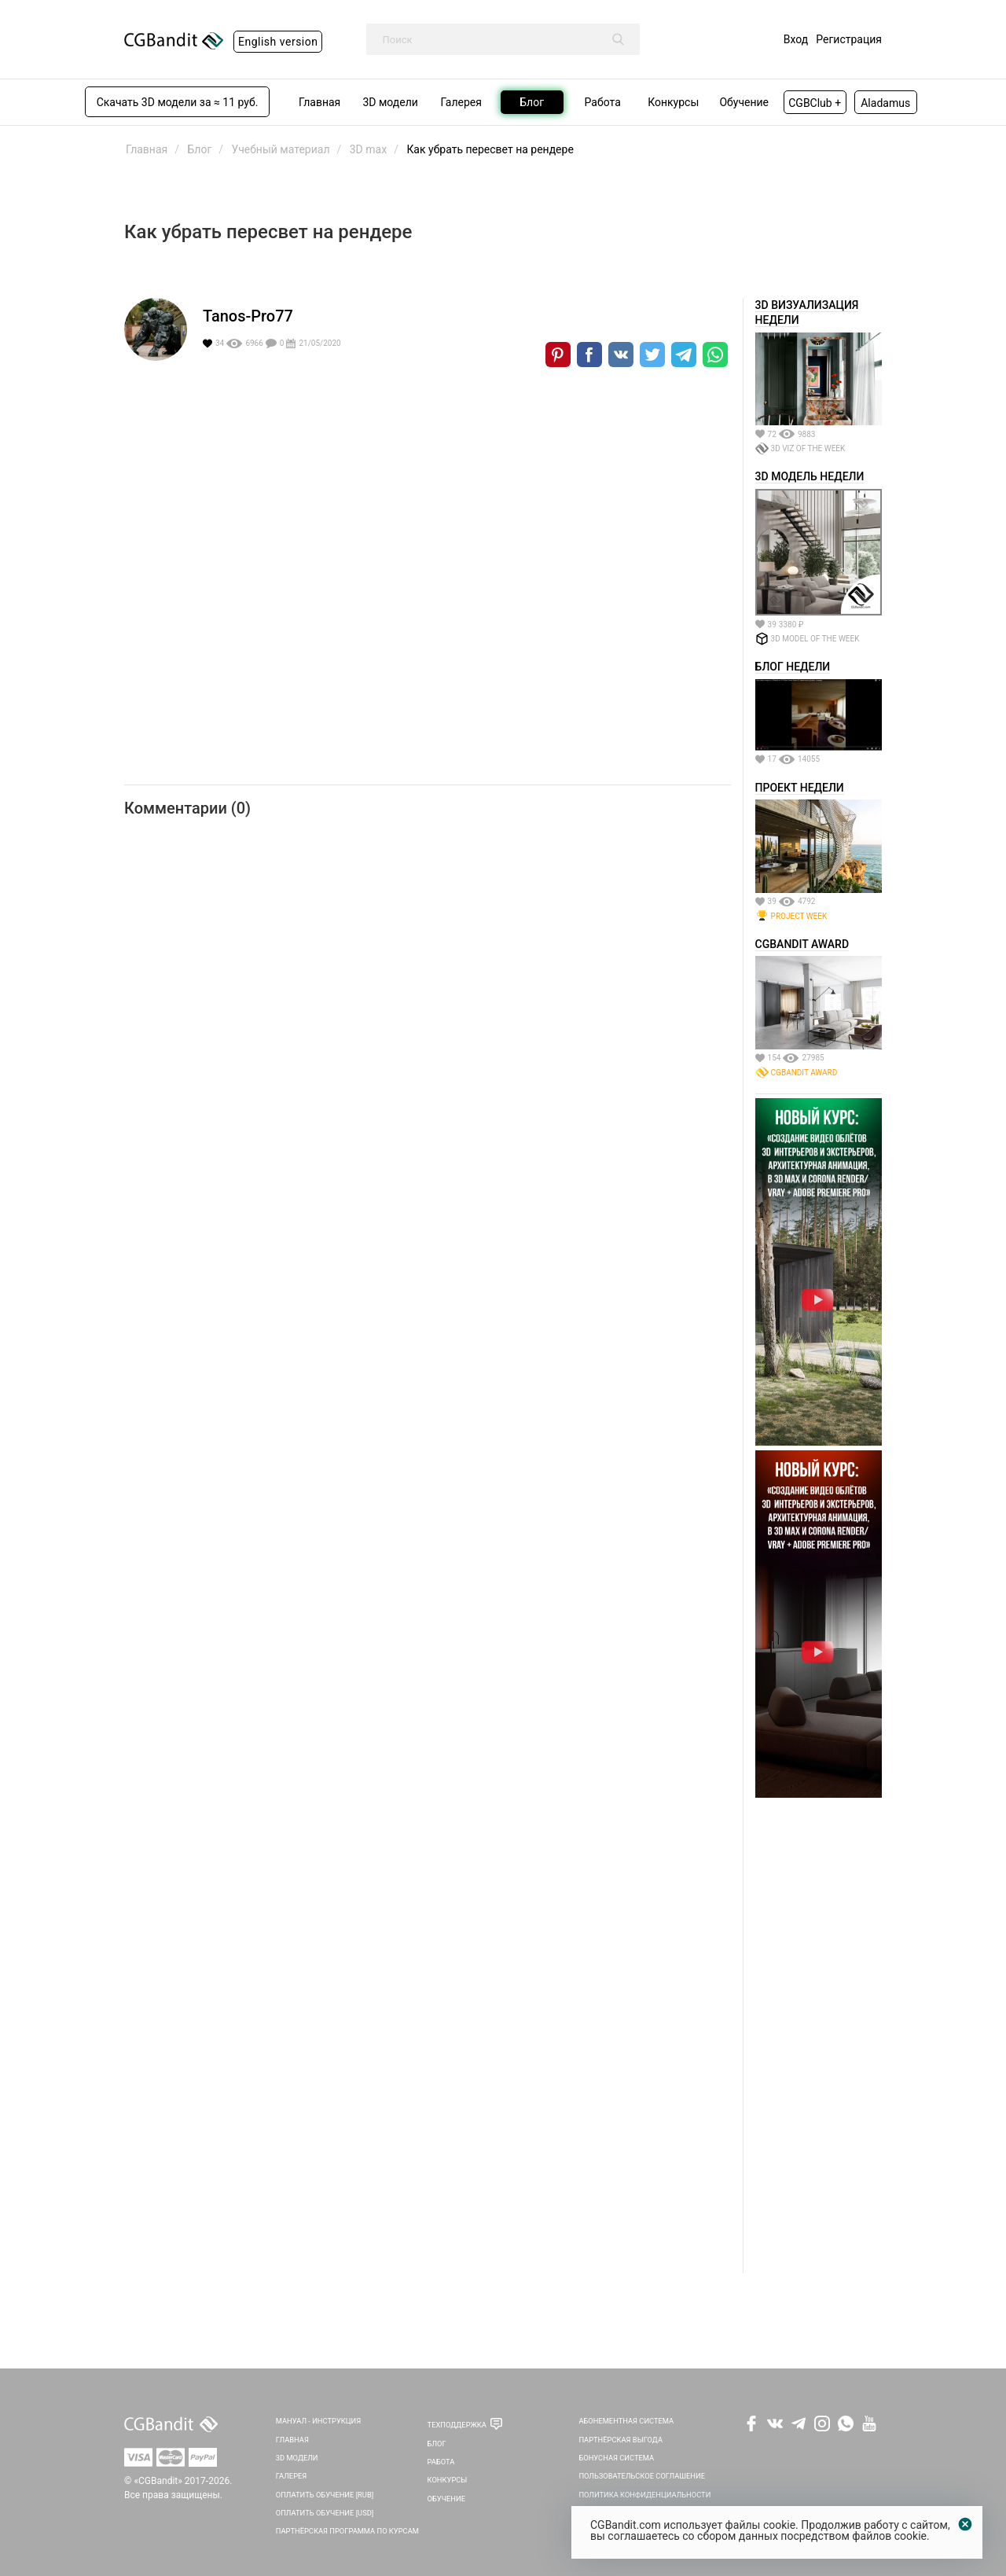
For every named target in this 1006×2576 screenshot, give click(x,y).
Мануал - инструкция (318, 2420)
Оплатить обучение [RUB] (324, 2494)
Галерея (291, 2475)
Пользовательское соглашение (641, 2475)
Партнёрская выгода (620, 2439)
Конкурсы (448, 2479)
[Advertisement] (818, 2037)
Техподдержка (457, 2424)
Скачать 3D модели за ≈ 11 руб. (178, 102)
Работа (441, 2461)
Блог (437, 2443)
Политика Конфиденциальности (644, 2494)
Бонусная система (616, 2457)
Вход (796, 39)
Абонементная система (626, 2420)
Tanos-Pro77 (248, 316)
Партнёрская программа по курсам (347, 2530)
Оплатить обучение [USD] (325, 2512)
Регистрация (849, 39)
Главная (292, 2439)
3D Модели (297, 2457)
